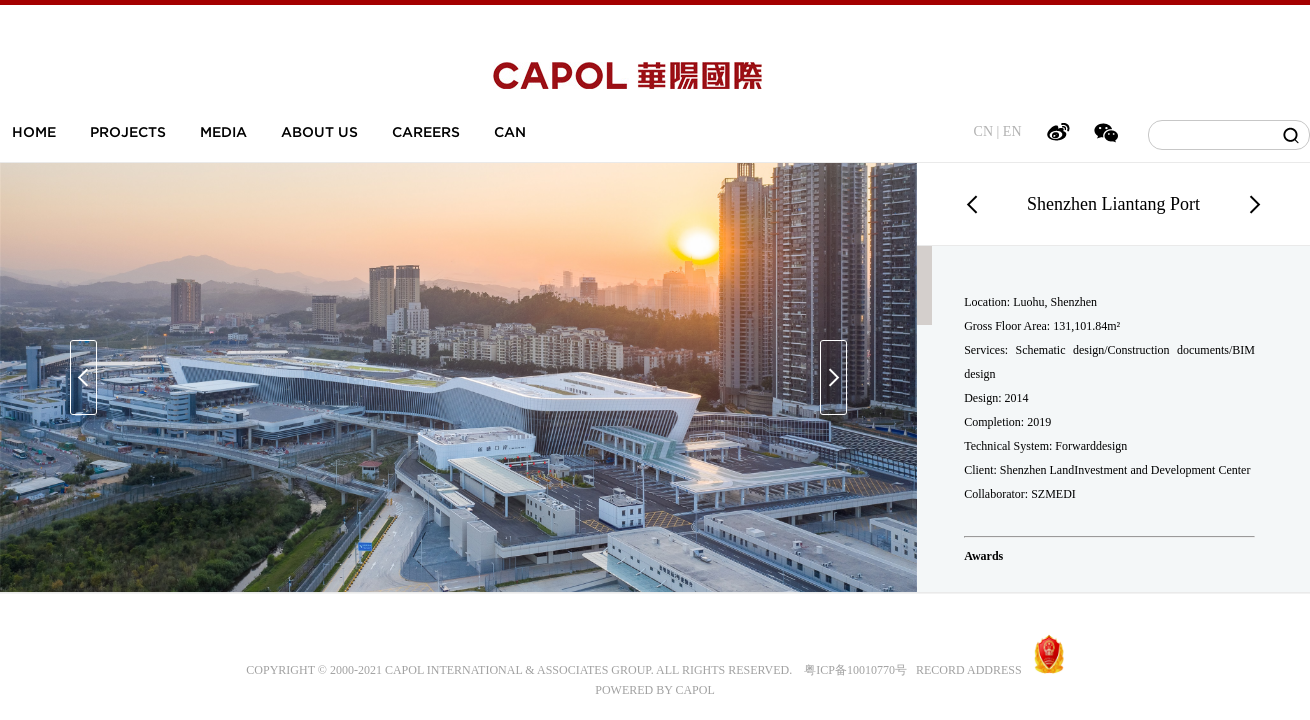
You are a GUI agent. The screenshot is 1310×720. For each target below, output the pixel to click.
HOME (34, 132)
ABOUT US (319, 132)
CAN (510, 132)
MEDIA (223, 132)
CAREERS (426, 132)
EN (1012, 131)
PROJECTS (128, 132)
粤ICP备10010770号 (855, 670)
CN (983, 131)
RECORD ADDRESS (964, 670)
